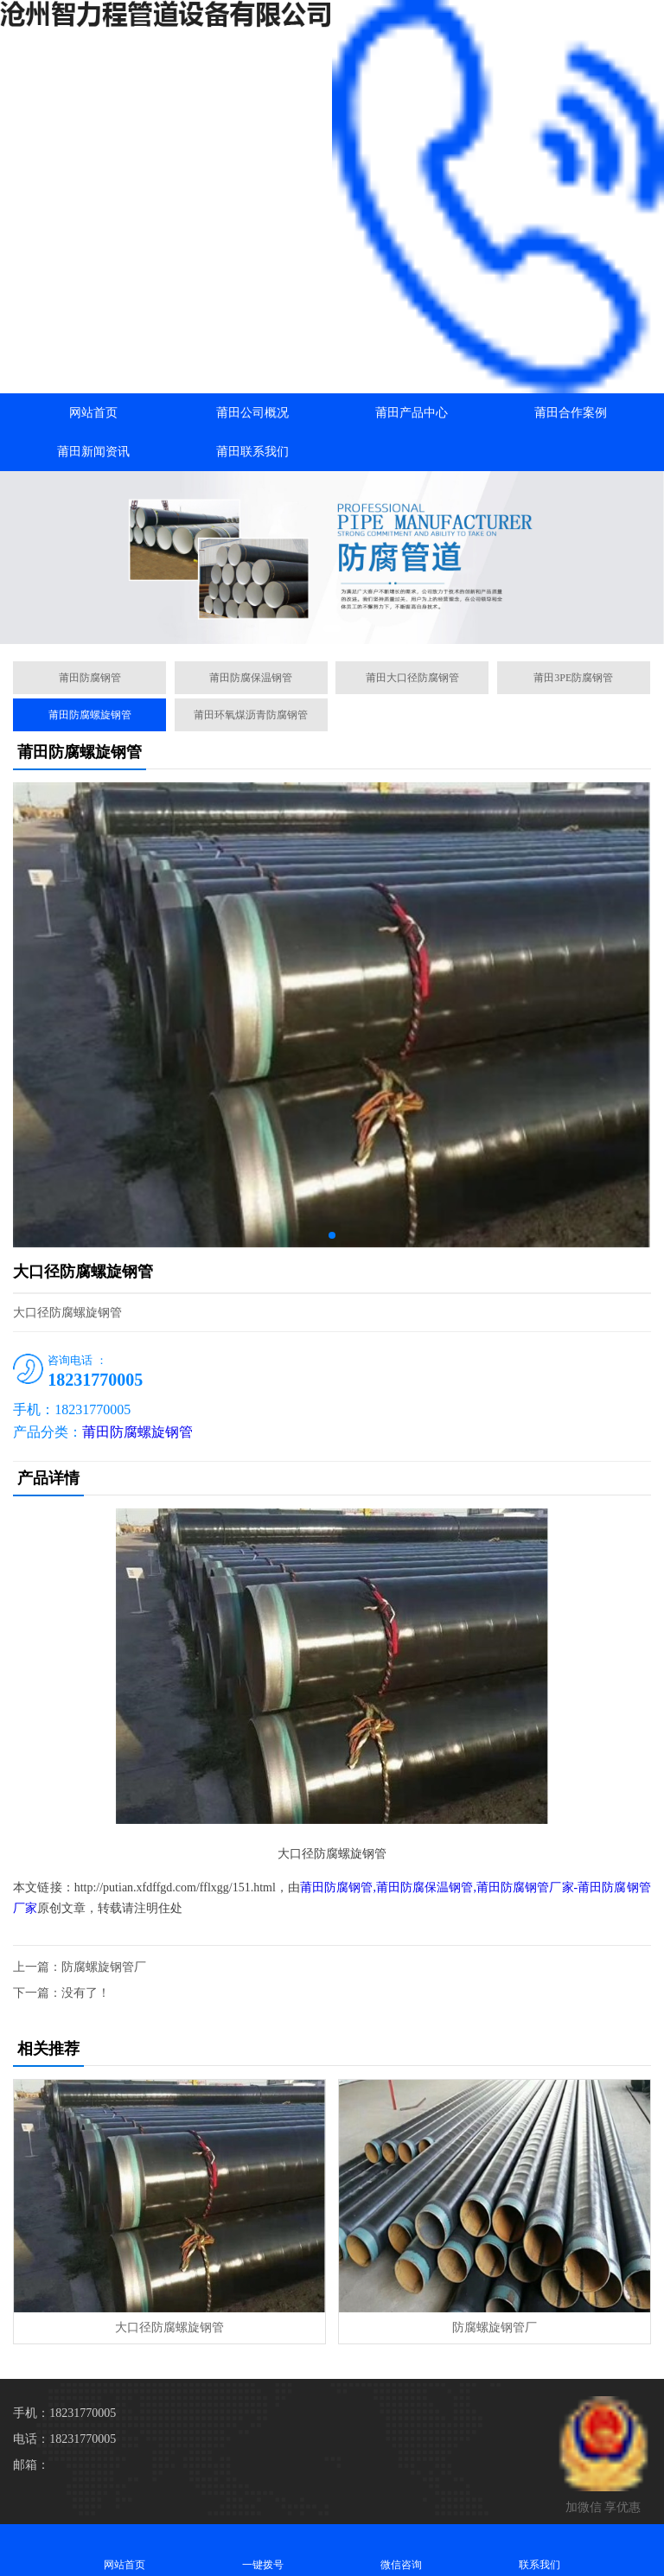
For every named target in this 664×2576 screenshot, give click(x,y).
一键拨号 (263, 2549)
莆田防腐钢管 (90, 678)
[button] (332, 628)
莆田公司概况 (252, 412)
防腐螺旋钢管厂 (103, 1967)
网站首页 (93, 412)
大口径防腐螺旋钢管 (169, 2327)
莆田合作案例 (570, 412)
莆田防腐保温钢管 (250, 678)
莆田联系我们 (252, 451)
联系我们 (539, 2549)
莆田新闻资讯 (93, 451)
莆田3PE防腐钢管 (573, 678)
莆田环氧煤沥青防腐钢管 (251, 715)
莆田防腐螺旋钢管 (89, 715)
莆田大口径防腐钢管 (412, 678)
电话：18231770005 (64, 2439)
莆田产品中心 (411, 412)
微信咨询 (401, 2549)
